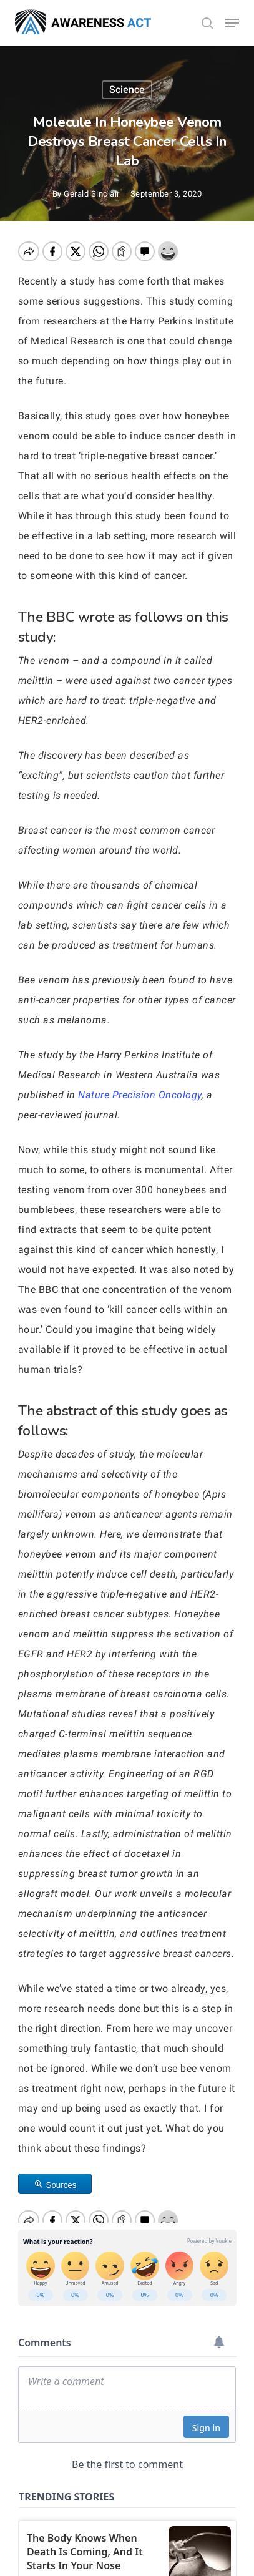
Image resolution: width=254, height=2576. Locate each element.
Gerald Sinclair (92, 193)
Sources (61, 2185)
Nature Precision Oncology (140, 1095)
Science (127, 89)
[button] (232, 23)
